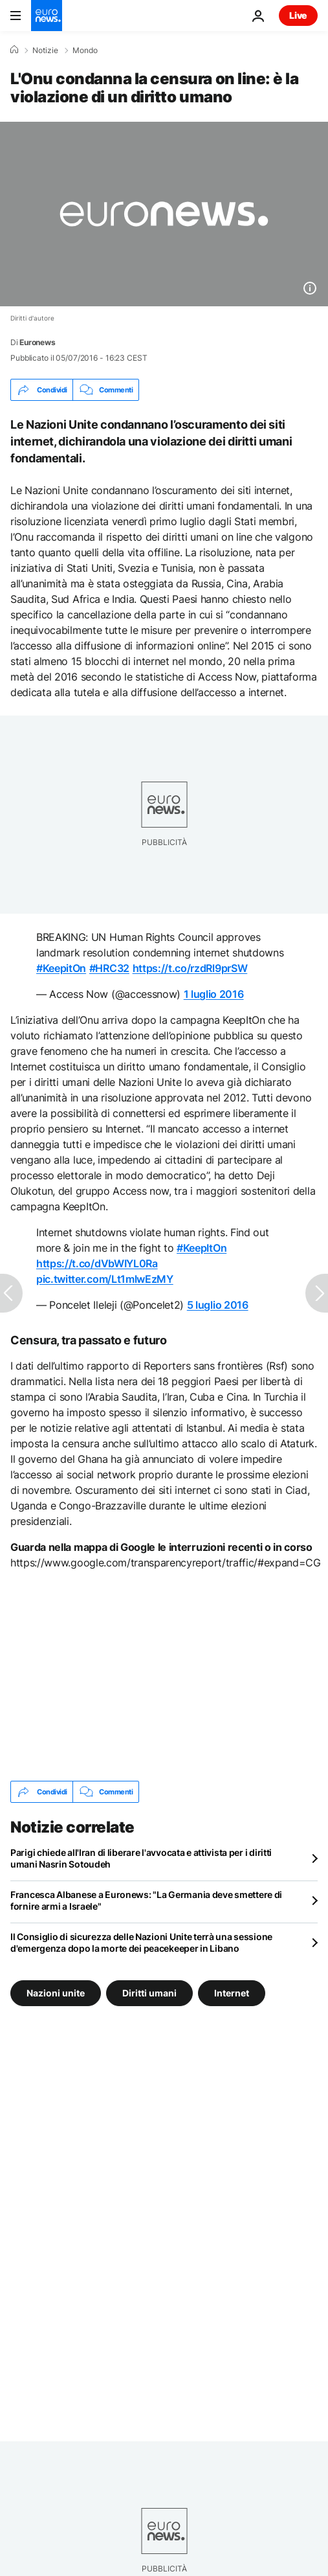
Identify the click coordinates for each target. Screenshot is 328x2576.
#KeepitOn (61, 968)
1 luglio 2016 (214, 994)
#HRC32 (109, 968)
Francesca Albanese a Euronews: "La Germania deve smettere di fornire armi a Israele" (146, 1900)
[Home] (14, 49)
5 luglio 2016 (217, 1304)
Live (298, 15)
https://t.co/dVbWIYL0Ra (97, 1263)
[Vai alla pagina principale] (46, 15)
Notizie (45, 50)
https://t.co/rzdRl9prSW (190, 968)
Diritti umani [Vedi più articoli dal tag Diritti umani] (149, 1992)
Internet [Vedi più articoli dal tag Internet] (231, 1992)
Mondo (85, 50)
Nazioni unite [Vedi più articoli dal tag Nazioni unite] (56, 1992)
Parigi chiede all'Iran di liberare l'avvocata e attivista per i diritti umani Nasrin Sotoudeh (141, 1858)
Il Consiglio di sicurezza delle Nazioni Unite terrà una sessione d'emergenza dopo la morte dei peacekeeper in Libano (141, 1942)
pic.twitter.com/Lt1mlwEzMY (104, 1278)
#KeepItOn (201, 1247)
